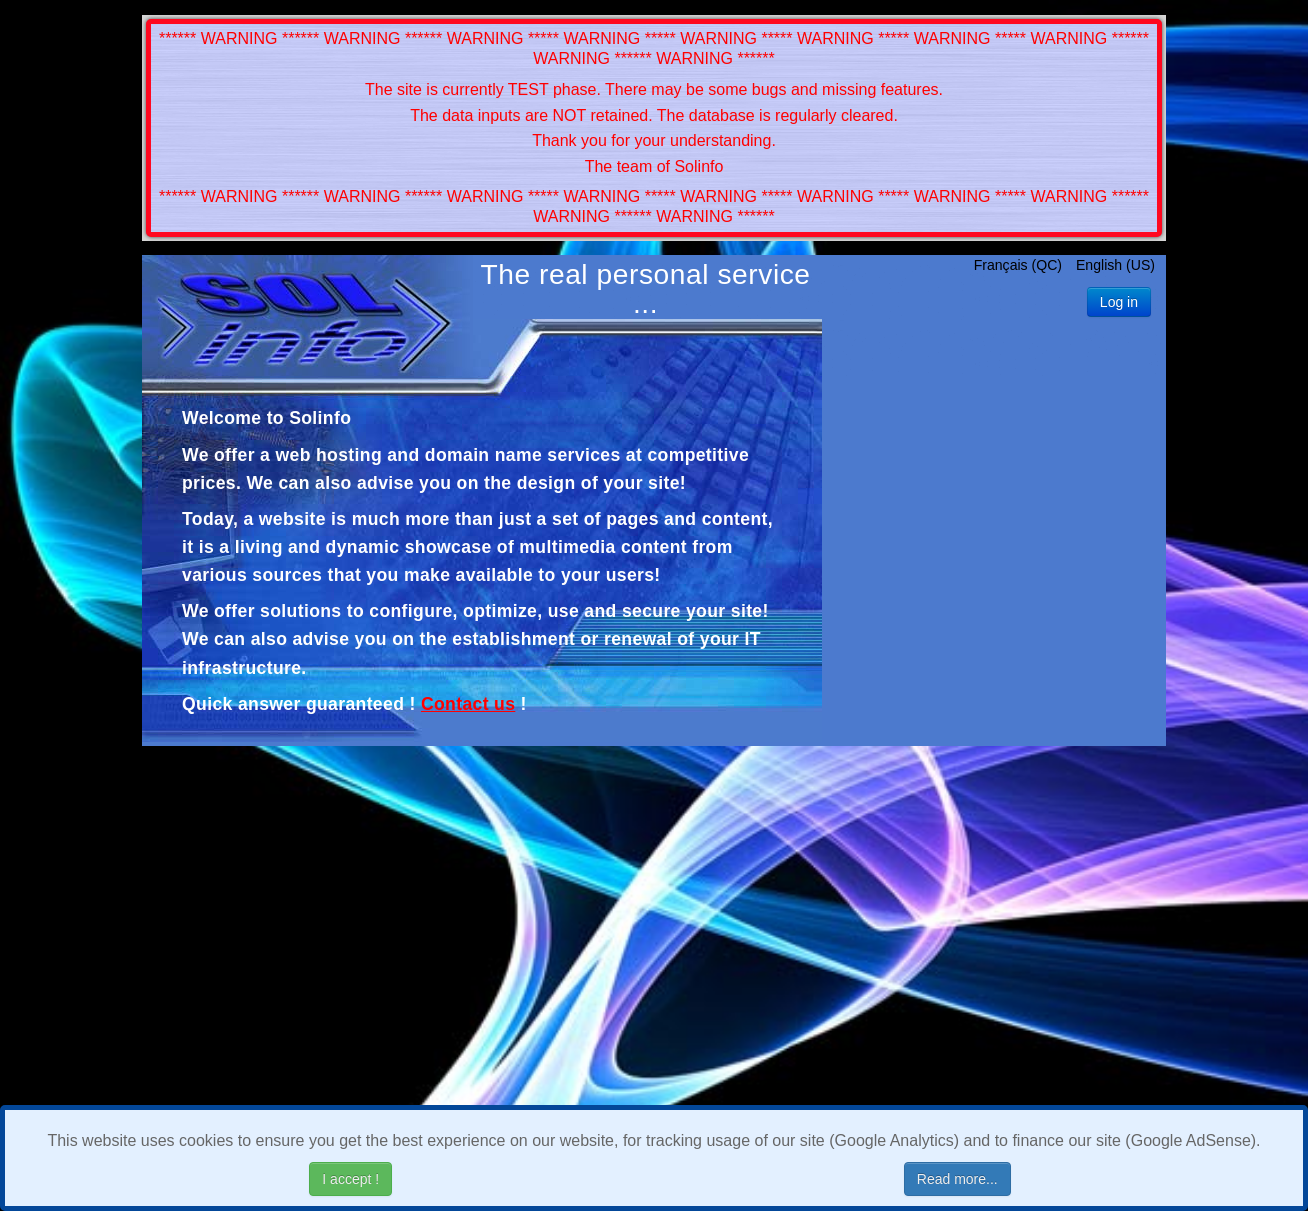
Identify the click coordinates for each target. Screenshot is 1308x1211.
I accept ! (350, 1179)
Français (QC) (1020, 265)
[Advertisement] (994, 536)
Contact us (468, 704)
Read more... (957, 1179)
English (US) (1115, 265)
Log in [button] (1119, 302)
